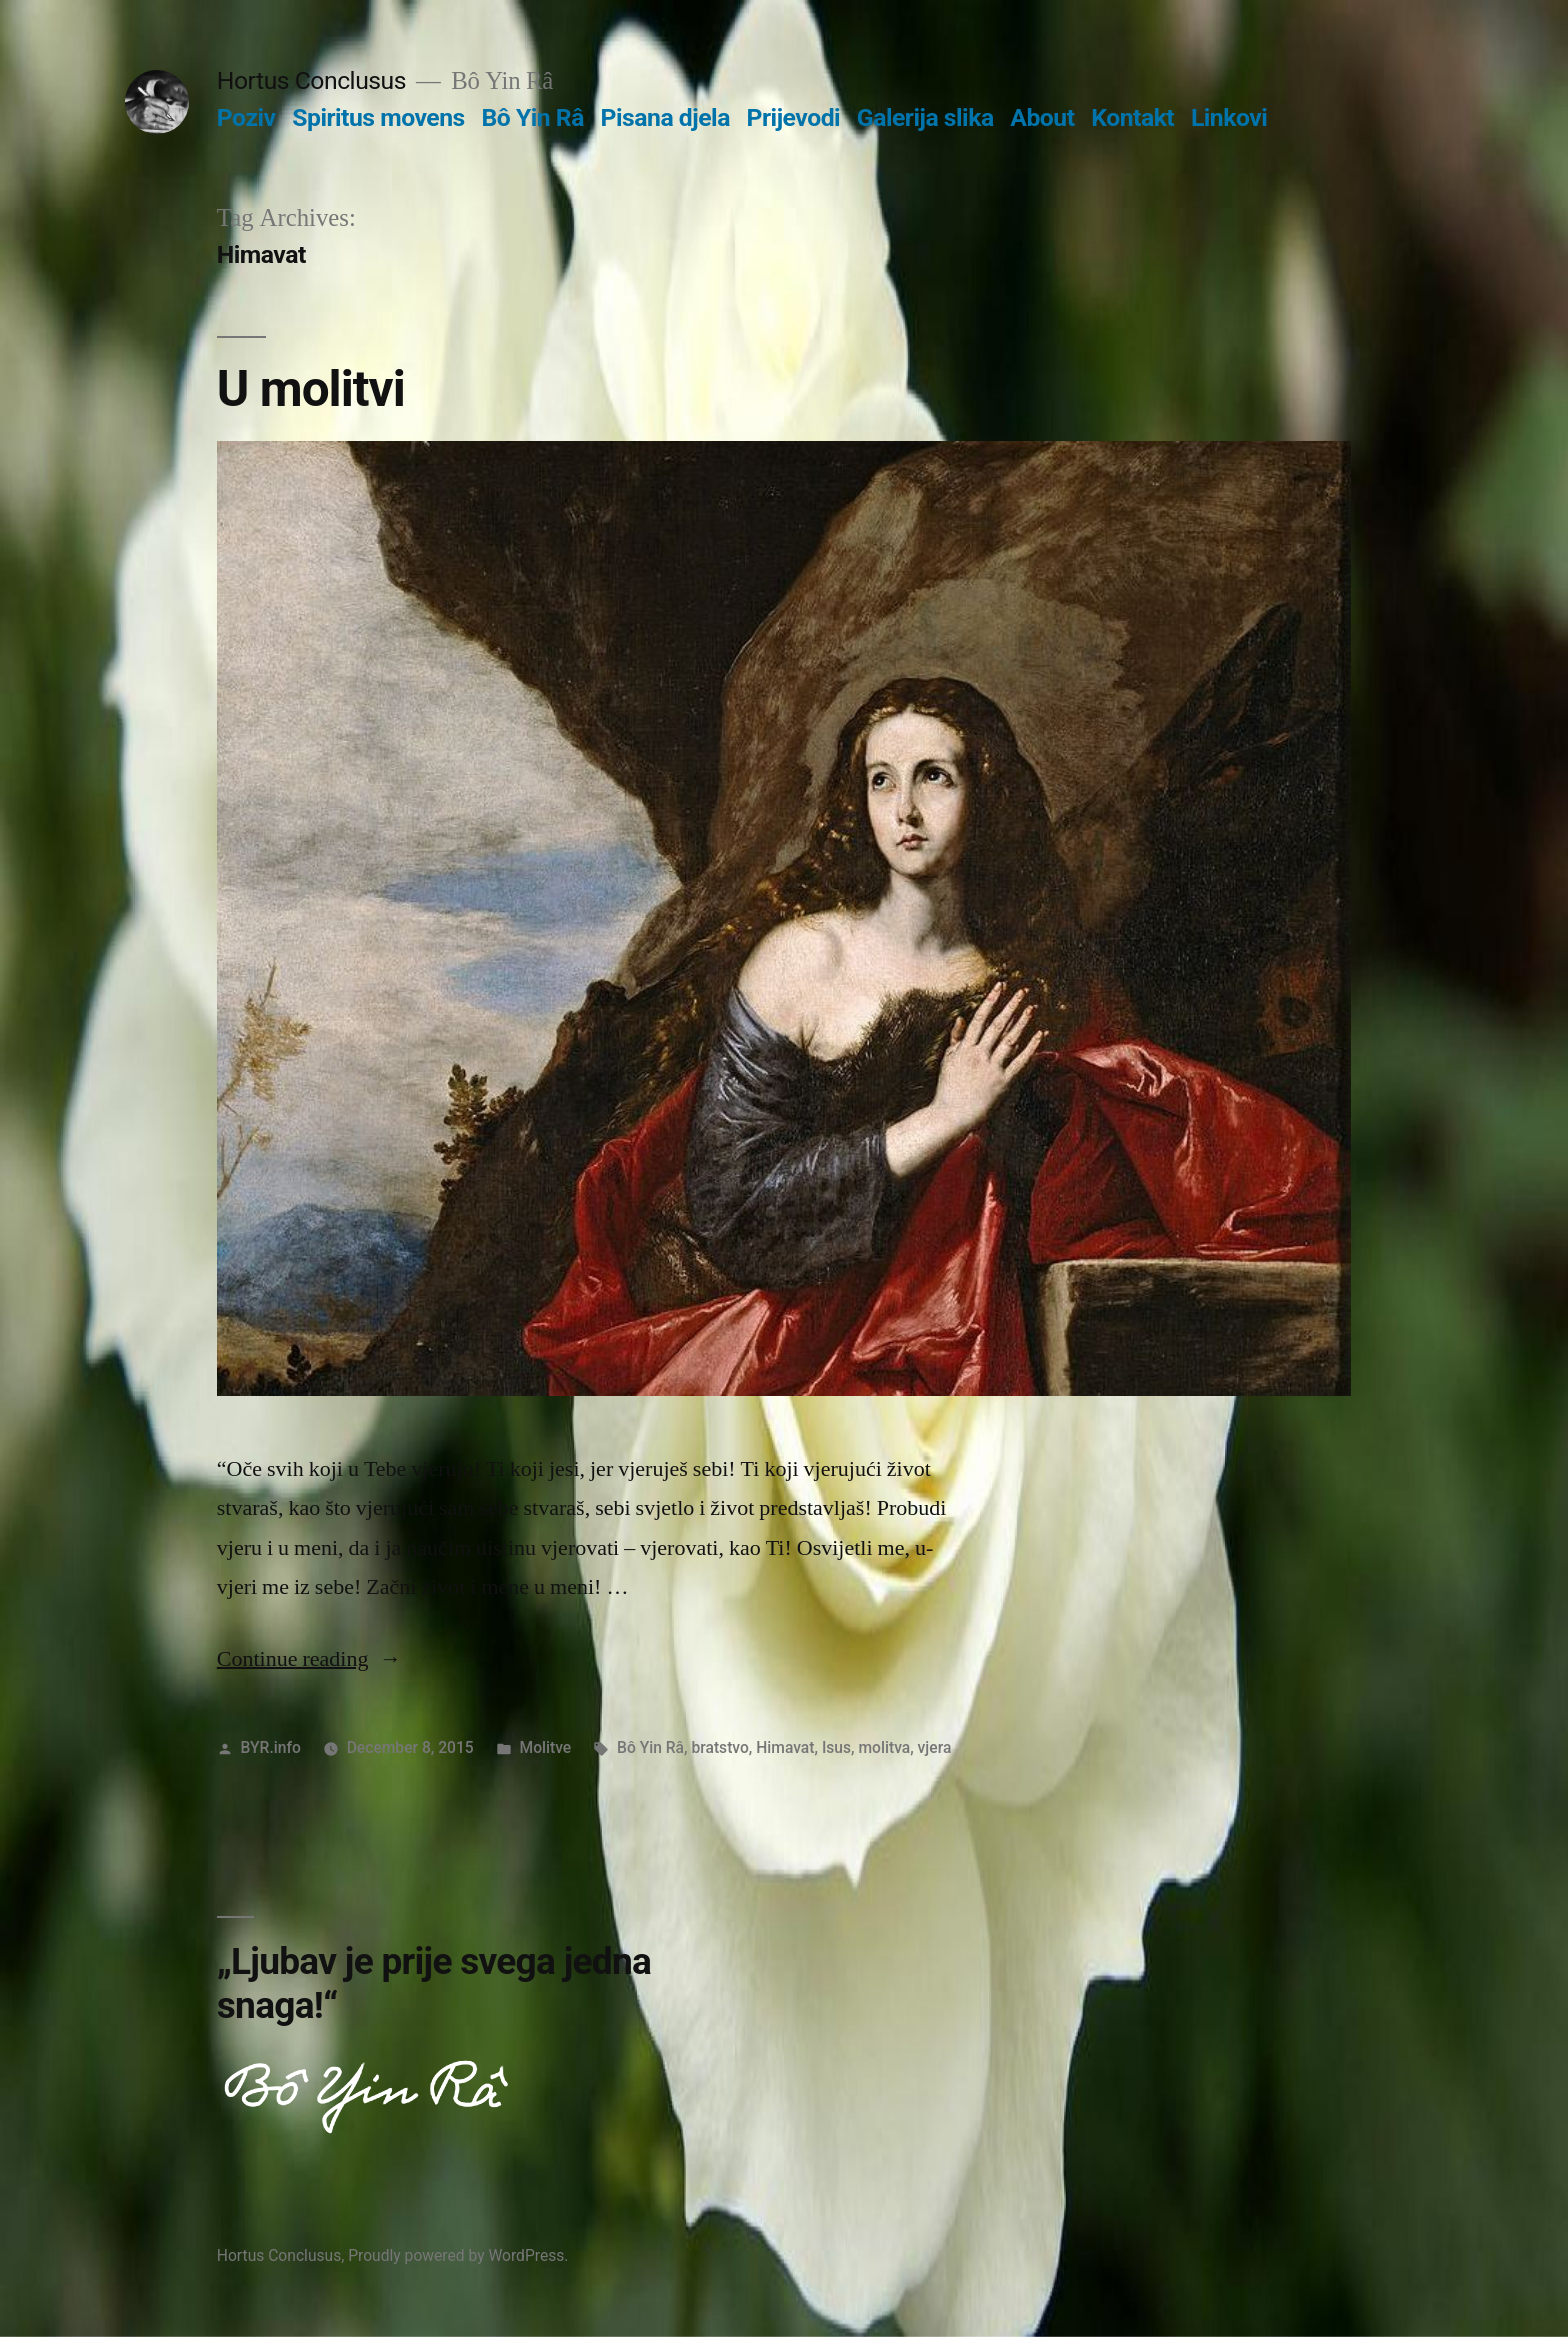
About (1042, 117)
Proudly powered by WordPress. (458, 2255)
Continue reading (309, 1659)
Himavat (785, 1747)
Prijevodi (794, 117)
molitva (884, 1747)
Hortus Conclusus (311, 80)
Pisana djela (665, 117)
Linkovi (1229, 117)
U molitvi (311, 389)
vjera (935, 1747)
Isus (836, 1747)
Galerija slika (925, 117)
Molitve (546, 1747)
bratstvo (719, 1747)
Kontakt (1132, 117)
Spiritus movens (378, 117)
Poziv (246, 117)
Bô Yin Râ (532, 117)
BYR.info (271, 1747)
